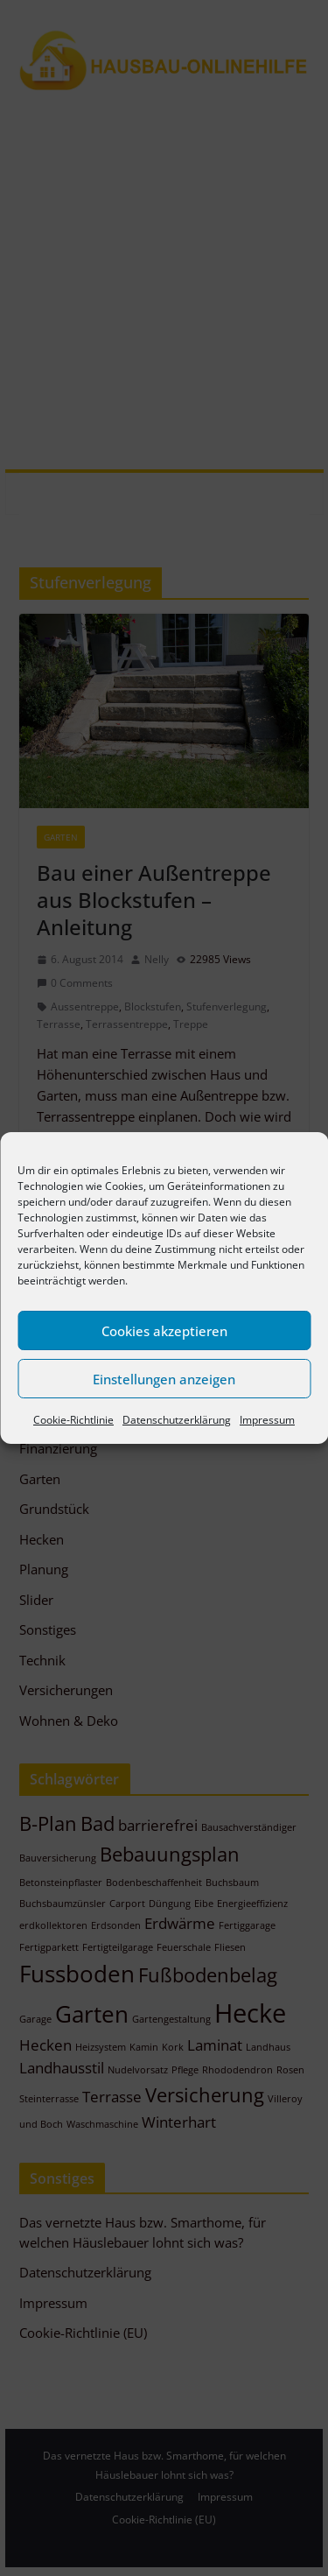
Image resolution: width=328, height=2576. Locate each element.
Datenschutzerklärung (176, 1419)
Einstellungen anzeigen (164, 1379)
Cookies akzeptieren (164, 1331)
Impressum (267, 1419)
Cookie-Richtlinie (73, 1419)
